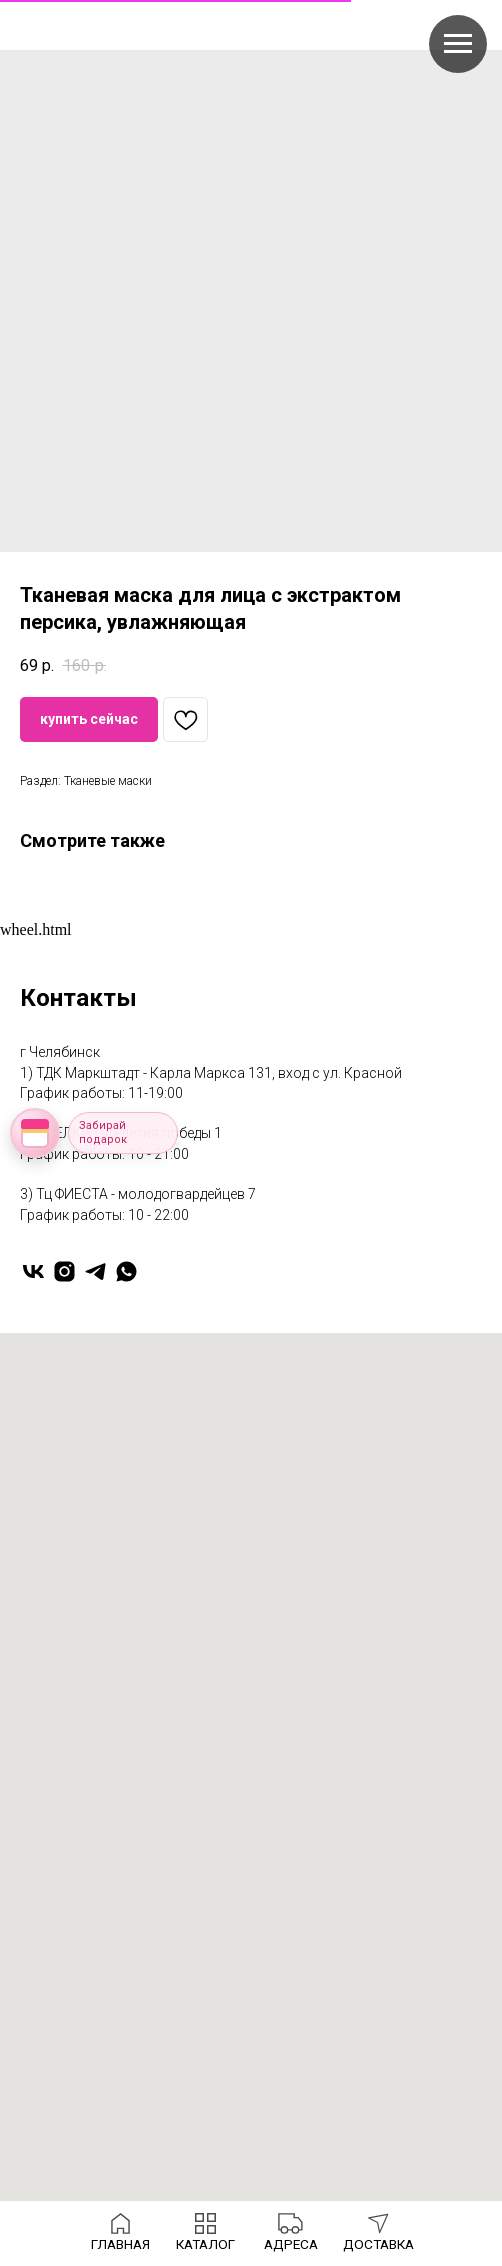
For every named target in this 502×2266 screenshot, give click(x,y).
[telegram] (95, 1271)
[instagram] (64, 1271)
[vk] (33, 1271)
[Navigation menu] (458, 44)
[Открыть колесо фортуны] (35, 1133)
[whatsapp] (126, 1271)
